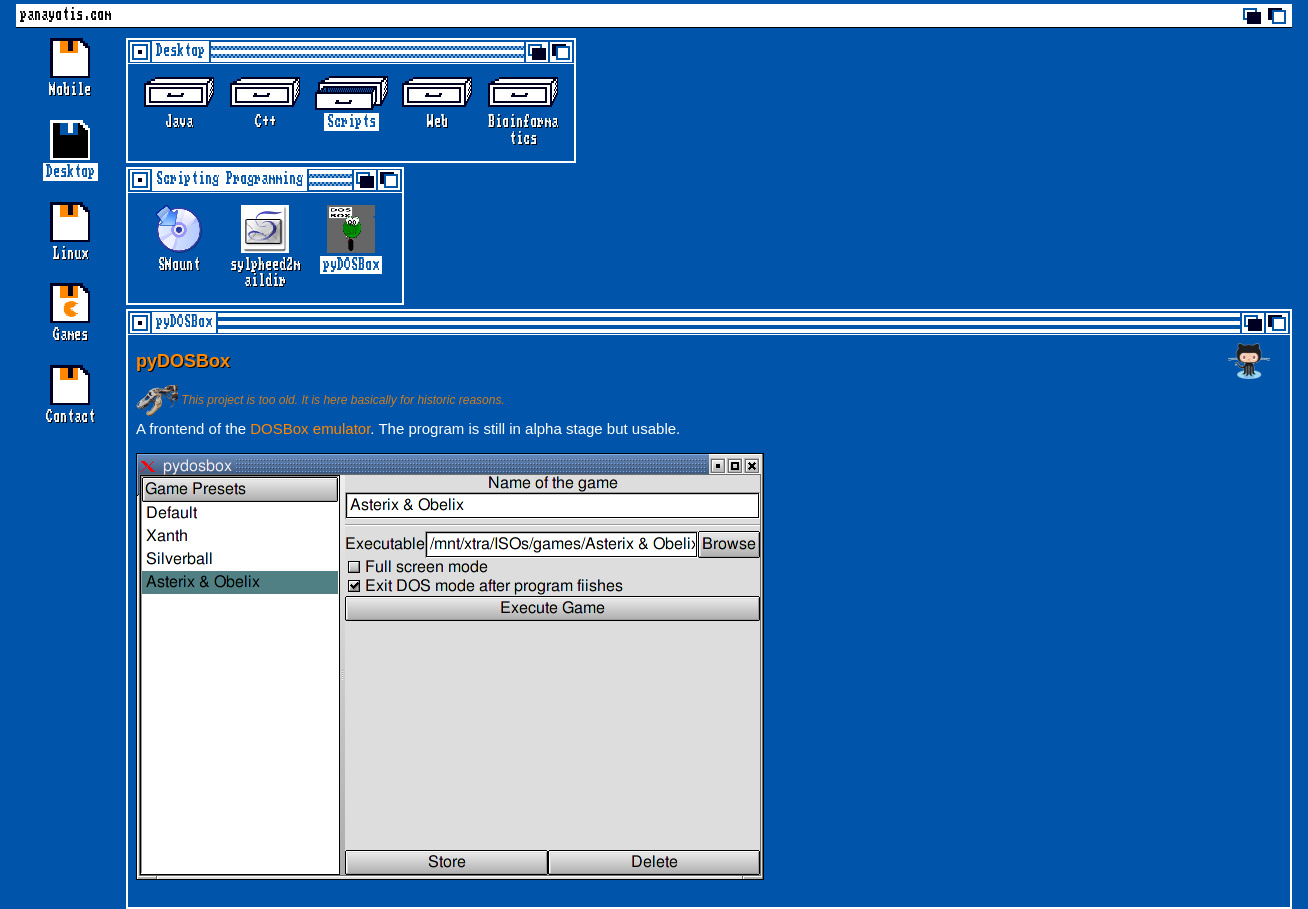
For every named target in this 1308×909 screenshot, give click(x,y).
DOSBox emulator (310, 428)
